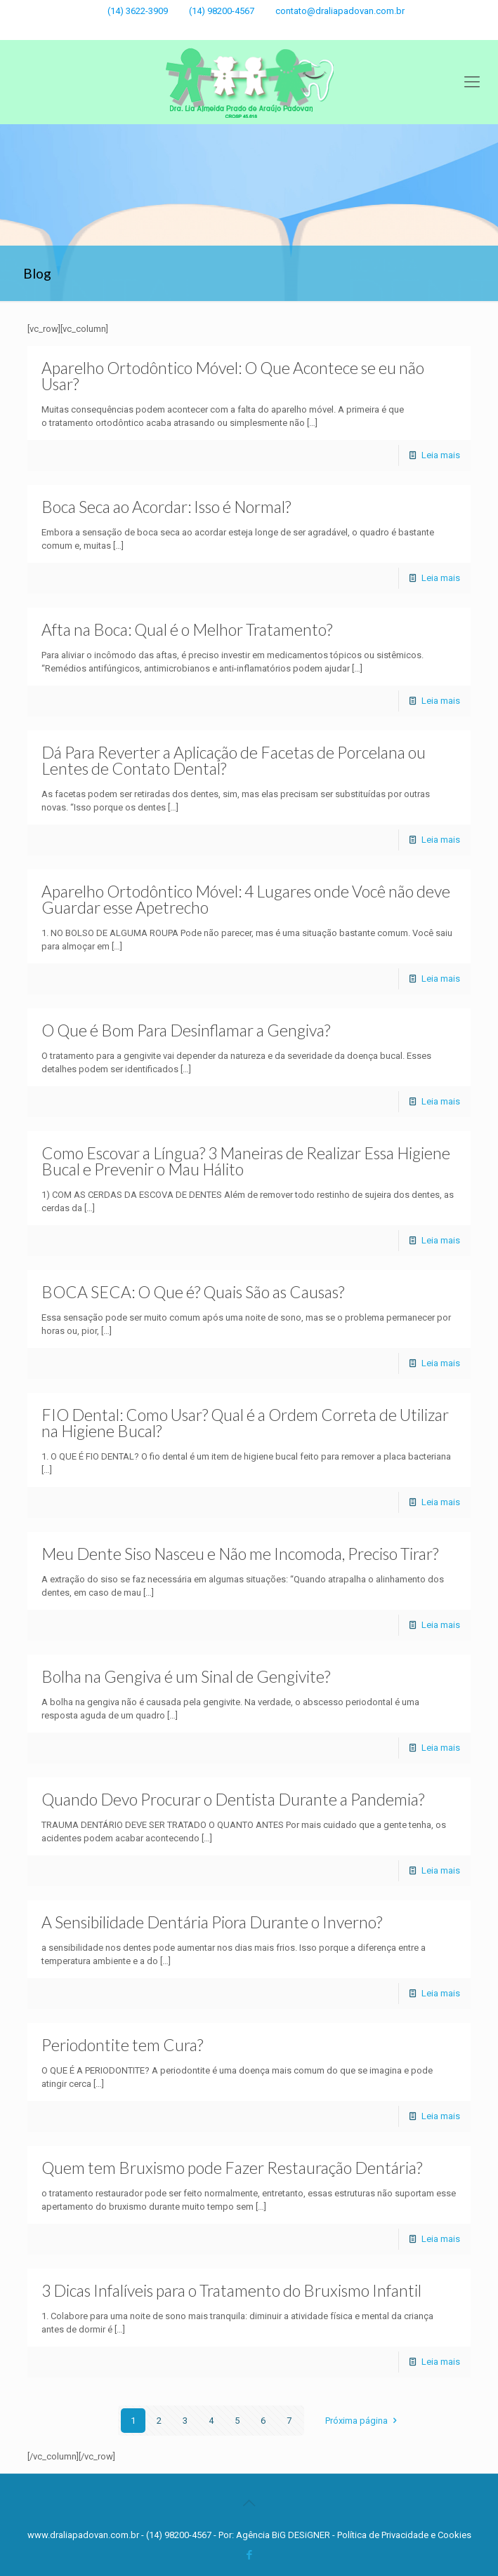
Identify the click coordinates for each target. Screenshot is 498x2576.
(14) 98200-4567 (221, 11)
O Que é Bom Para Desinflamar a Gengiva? (185, 1030)
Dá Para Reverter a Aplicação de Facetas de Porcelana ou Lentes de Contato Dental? (233, 760)
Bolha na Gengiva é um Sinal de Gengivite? (185, 1676)
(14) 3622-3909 (137, 11)
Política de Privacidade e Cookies (404, 2535)
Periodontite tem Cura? (122, 2045)
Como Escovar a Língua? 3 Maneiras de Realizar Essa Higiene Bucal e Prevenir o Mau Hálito (245, 1161)
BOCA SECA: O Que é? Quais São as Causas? (192, 1292)
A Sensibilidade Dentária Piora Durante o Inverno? (211, 1922)
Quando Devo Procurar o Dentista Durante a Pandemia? (232, 1799)
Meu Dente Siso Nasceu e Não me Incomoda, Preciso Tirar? (239, 1553)
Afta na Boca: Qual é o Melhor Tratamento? (186, 629)
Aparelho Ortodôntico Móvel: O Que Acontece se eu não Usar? (232, 376)
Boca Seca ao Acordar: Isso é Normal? (166, 506)
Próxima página (362, 2420)
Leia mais (440, 455)
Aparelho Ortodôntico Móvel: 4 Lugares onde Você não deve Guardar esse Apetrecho (245, 899)
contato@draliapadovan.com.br (340, 11)
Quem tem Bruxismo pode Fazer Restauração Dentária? (231, 2167)
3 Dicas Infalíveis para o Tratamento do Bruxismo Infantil (231, 2290)
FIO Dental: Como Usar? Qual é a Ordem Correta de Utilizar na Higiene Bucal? (245, 1423)
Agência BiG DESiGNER (284, 2535)
